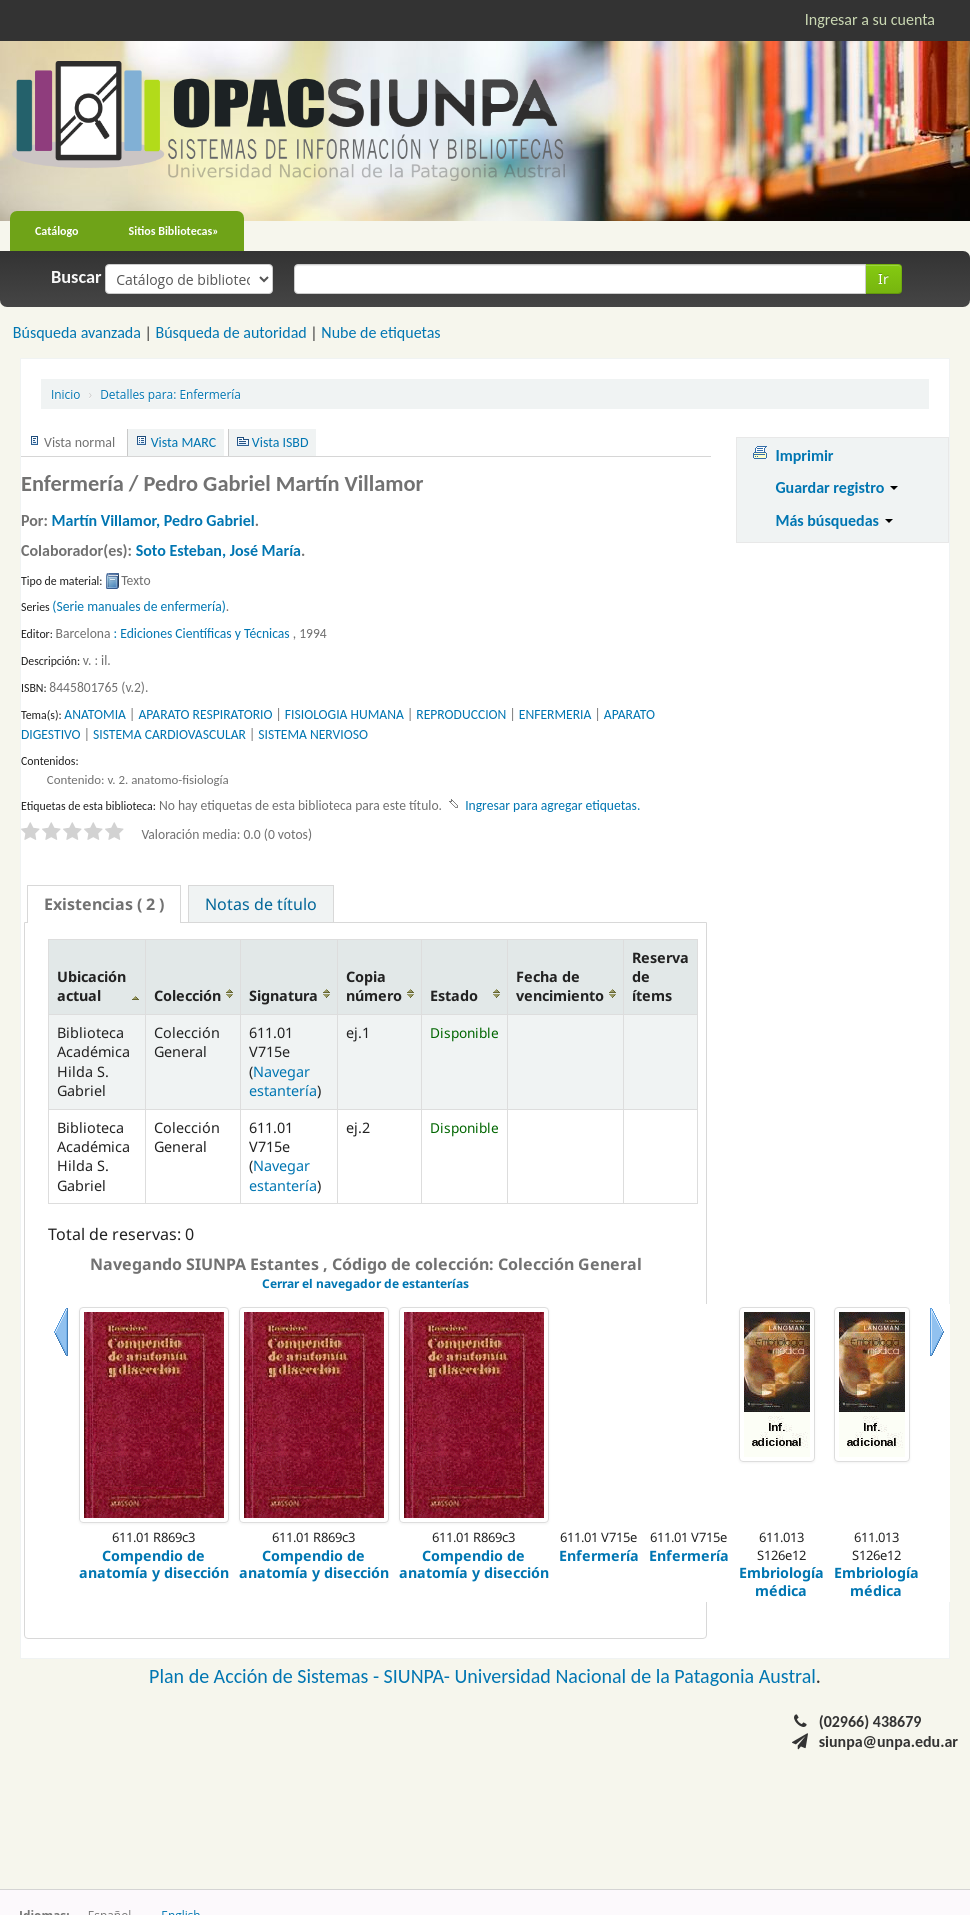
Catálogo (57, 231)
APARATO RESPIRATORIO (205, 714)
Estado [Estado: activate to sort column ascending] (454, 995)
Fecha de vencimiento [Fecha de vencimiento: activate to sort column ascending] (560, 986)
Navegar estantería (283, 1081)
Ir (883, 278)
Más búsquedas (833, 520)
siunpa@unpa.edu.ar (888, 1741)
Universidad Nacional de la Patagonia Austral (635, 1676)
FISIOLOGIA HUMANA (344, 714)
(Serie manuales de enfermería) (139, 606)
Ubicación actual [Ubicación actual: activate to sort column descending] (91, 986)
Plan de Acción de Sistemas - (266, 1676)
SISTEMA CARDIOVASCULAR (169, 734)
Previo (61, 1356)
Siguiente (937, 1356)
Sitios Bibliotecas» (174, 231)
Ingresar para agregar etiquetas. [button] (552, 805)
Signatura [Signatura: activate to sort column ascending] (283, 995)
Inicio (65, 394)
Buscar (76, 277)
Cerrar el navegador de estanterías (365, 1283)
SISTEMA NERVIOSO (313, 734)
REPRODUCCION (461, 714)
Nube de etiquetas (380, 332)
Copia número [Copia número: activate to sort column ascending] (374, 986)
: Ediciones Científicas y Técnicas (202, 633)
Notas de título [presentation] (261, 904)
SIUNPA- (419, 1676)
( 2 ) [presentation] (104, 904)
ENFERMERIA (555, 714)
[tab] (104, 904)
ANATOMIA (95, 714)
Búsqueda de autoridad (230, 332)
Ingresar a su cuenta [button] (870, 19)
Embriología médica (781, 1581)
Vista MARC (183, 442)
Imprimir (804, 455)
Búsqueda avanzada (77, 332)
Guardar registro (836, 487)
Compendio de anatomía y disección (154, 1564)
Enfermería (170, 394)
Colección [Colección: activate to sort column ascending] (187, 995)
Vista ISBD (280, 442)
